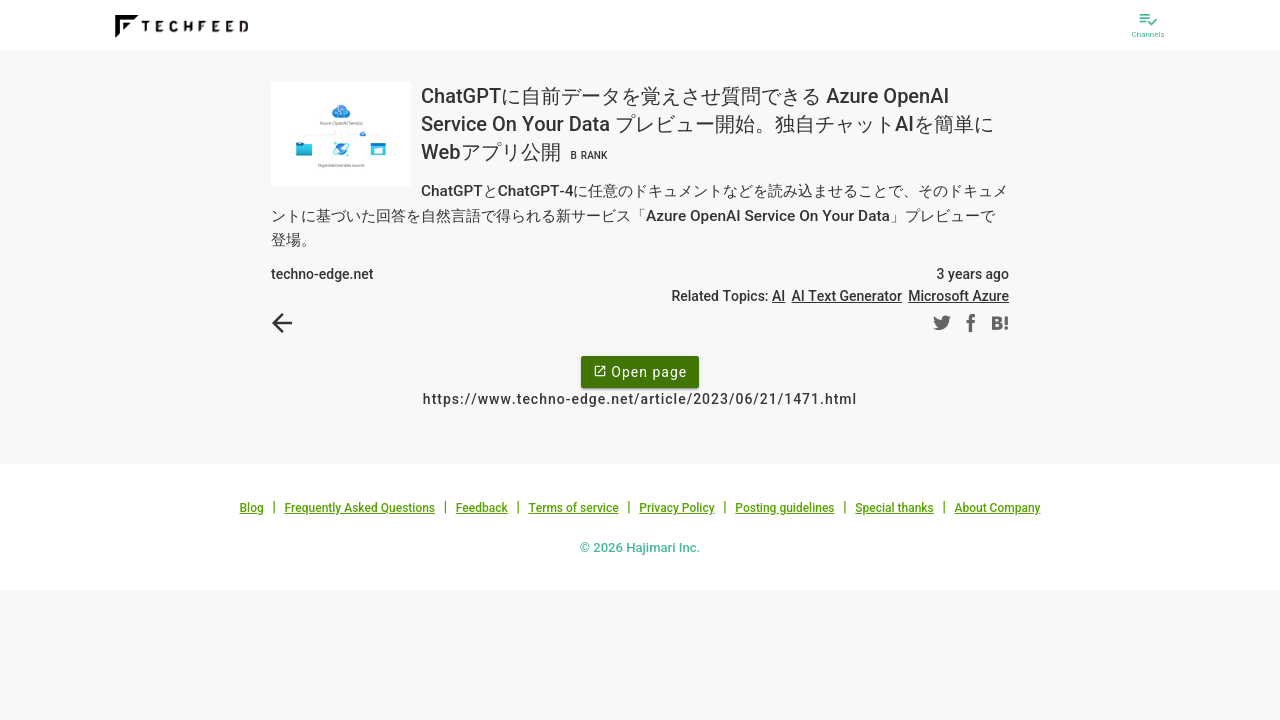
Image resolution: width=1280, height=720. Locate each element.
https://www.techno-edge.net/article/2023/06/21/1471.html (640, 399)
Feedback (482, 508)
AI (778, 296)
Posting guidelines (784, 508)
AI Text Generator (847, 296)
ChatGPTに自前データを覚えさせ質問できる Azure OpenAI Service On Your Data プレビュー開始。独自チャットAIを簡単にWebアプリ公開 (707, 124)
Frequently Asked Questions (359, 508)
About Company (997, 508)
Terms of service (573, 508)
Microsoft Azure (958, 296)
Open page (640, 371)
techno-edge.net (322, 274)
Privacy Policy (676, 508)
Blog (252, 508)
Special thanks (894, 508)
